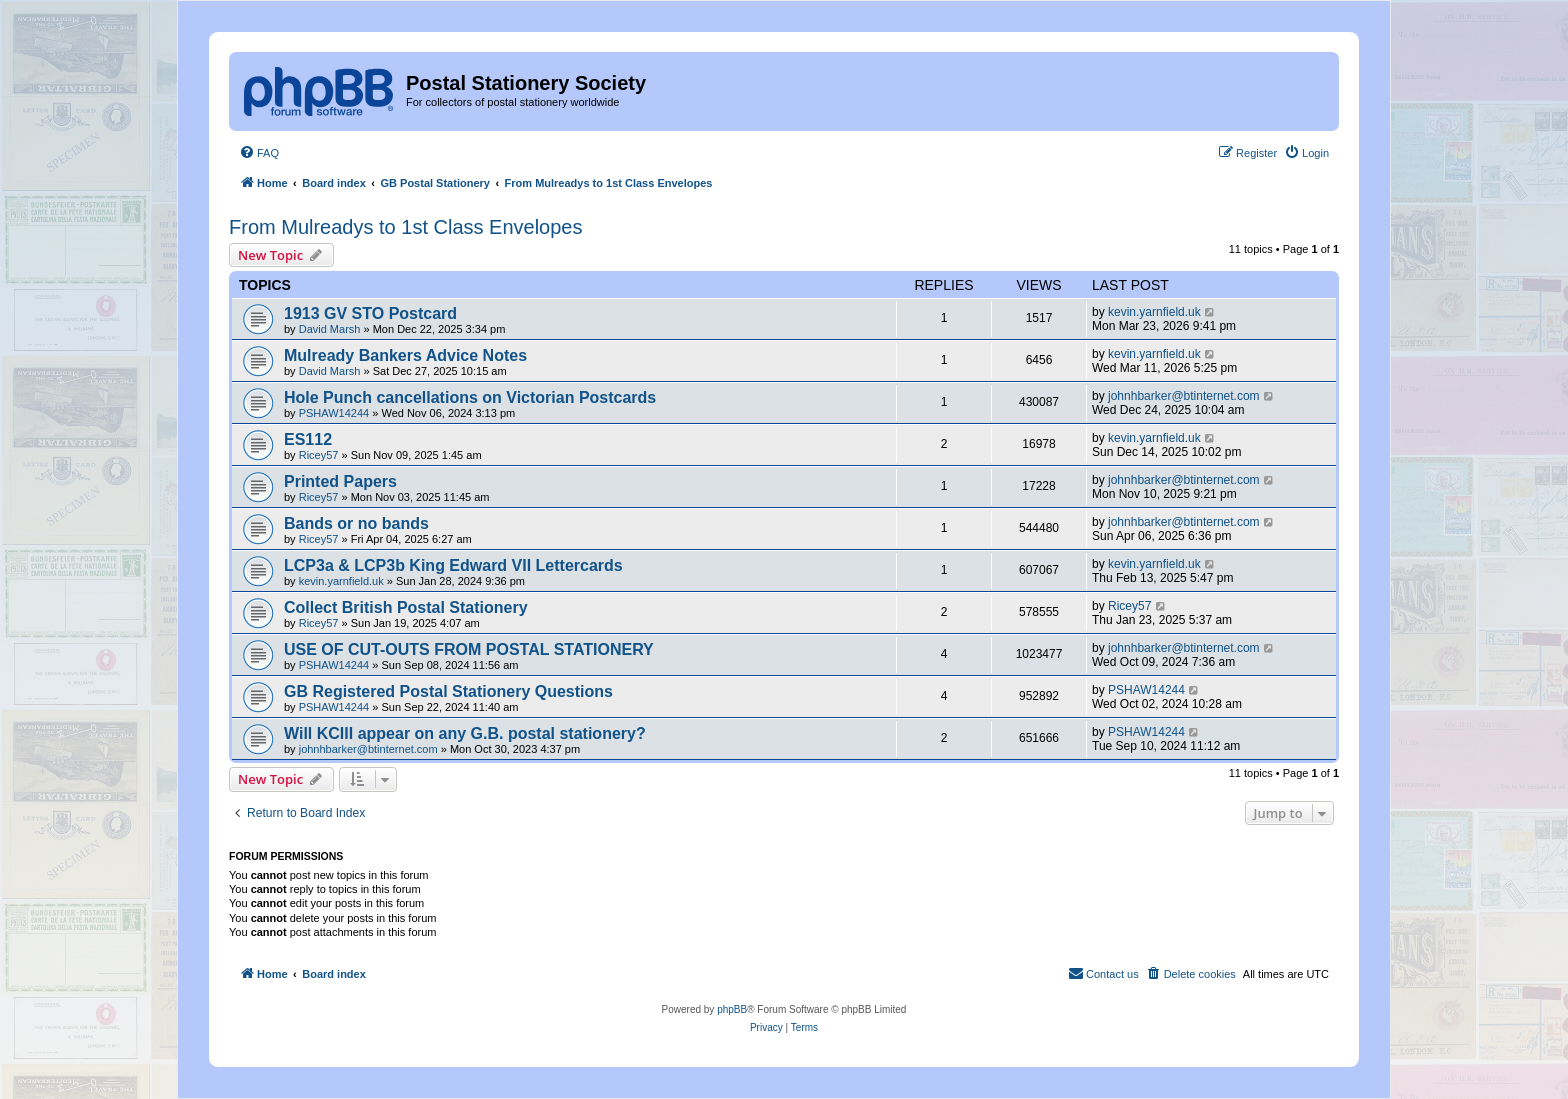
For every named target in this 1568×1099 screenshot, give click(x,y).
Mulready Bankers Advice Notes (405, 355)
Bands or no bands (356, 523)
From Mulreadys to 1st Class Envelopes (405, 227)
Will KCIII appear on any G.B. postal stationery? (465, 733)
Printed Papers (340, 481)
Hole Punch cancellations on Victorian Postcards (470, 397)
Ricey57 (319, 455)
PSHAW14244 (334, 413)
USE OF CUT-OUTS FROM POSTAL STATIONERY (469, 649)
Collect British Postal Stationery (406, 607)
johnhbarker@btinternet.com (1184, 396)
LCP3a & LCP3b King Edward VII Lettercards (453, 565)
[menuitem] (259, 153)
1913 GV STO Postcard (370, 313)
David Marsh (330, 329)
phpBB (732, 1009)
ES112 (308, 439)
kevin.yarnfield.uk (1154, 312)
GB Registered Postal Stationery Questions (448, 691)
